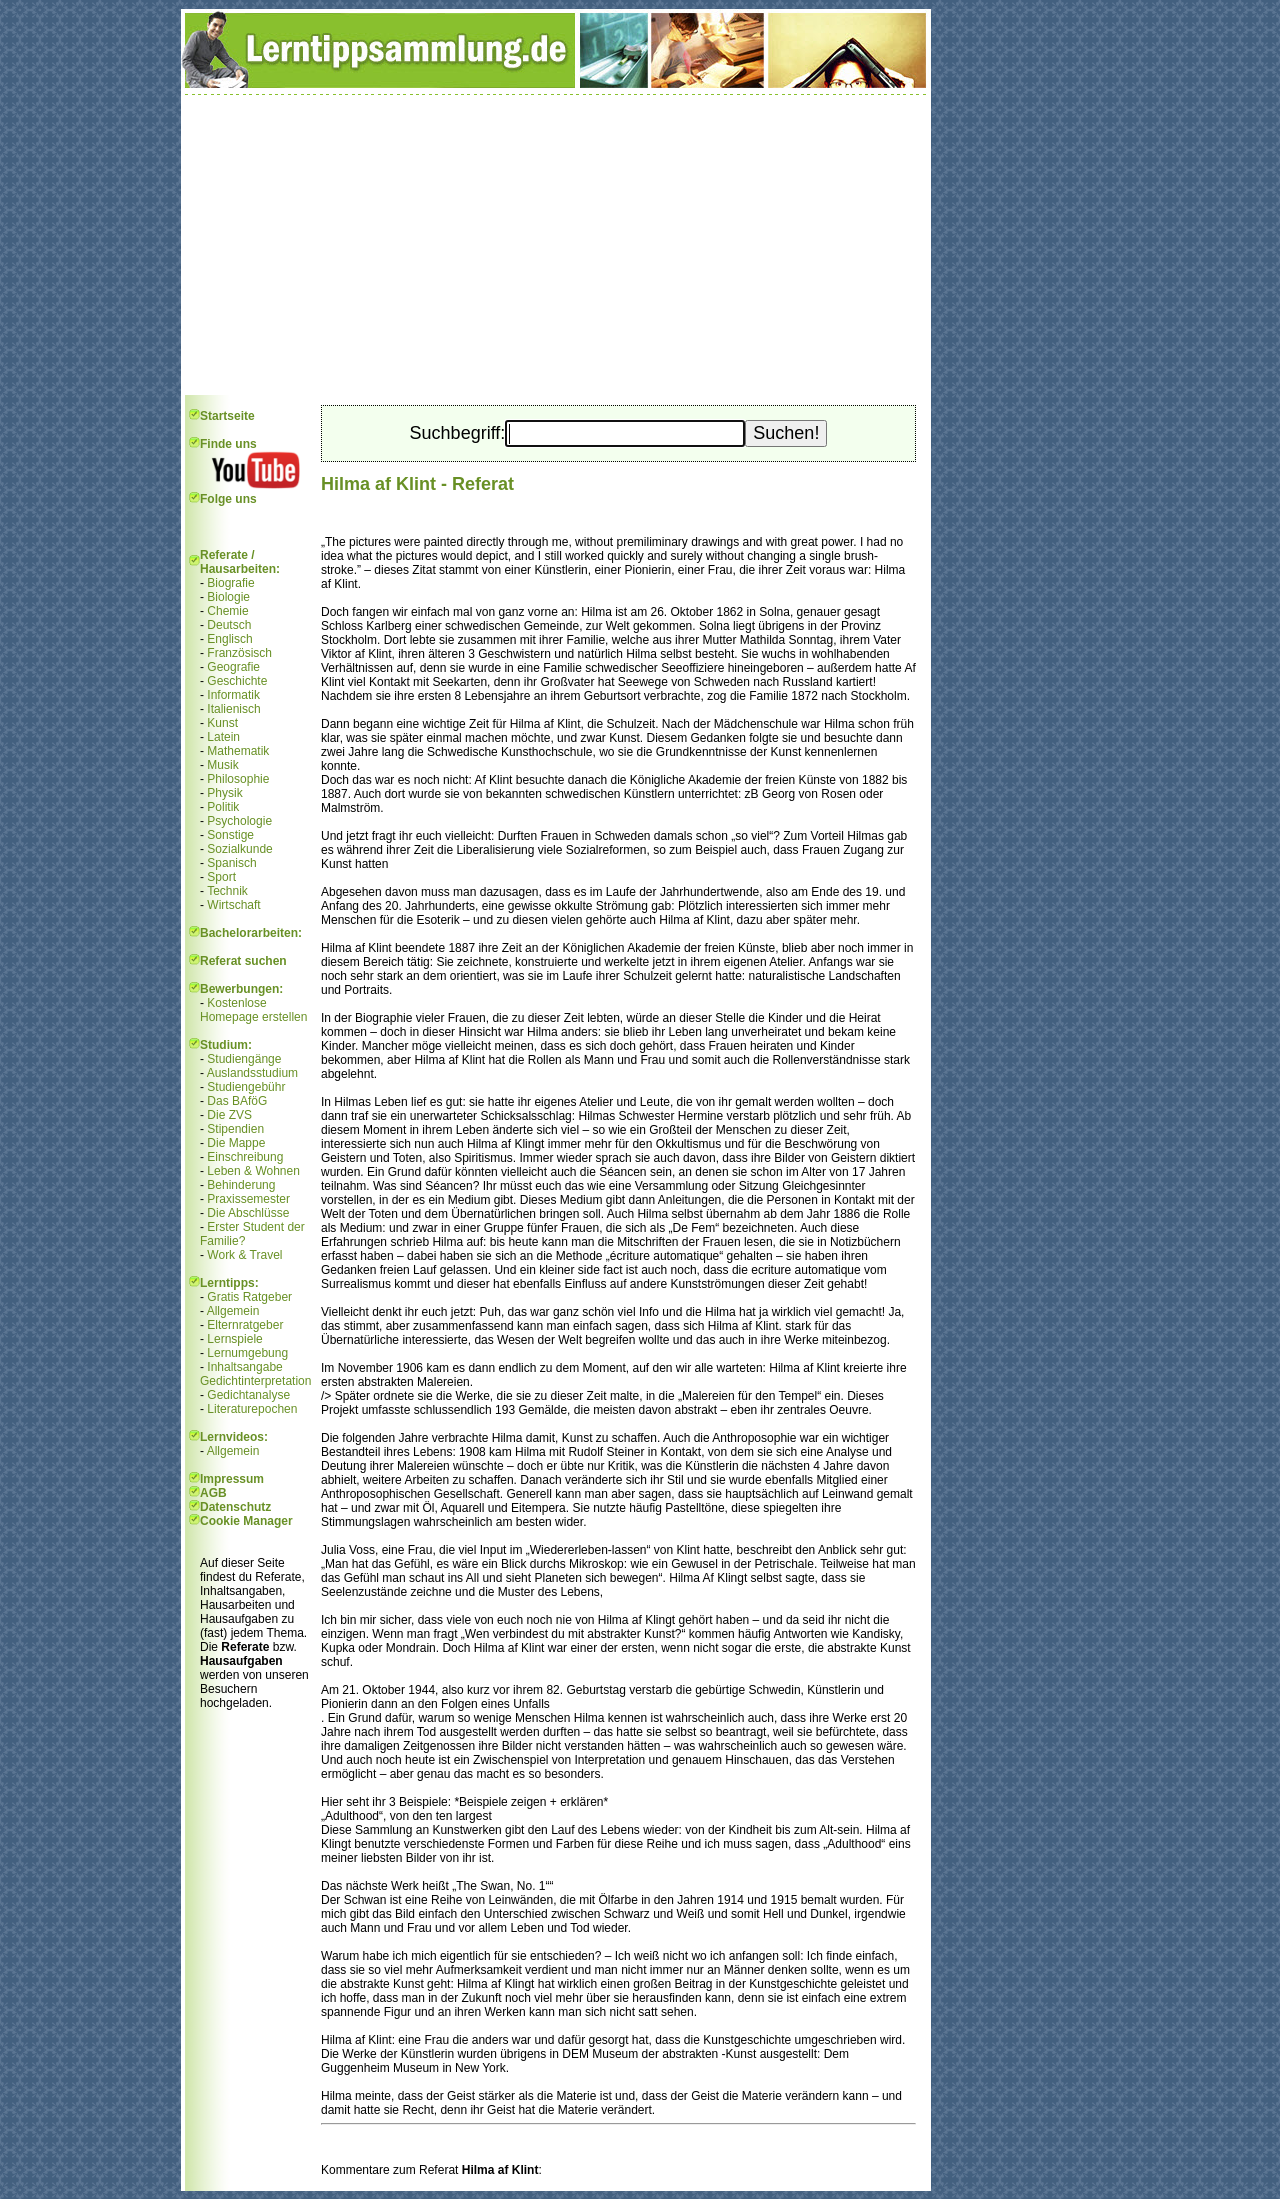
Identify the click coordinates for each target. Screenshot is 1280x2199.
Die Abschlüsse (248, 1213)
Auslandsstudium (252, 1073)
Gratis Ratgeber (249, 1297)
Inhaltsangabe (244, 1367)
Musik (222, 765)
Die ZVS (229, 1115)
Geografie (233, 667)
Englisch (229, 639)
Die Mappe (236, 1143)
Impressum (232, 1479)
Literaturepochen (252, 1409)
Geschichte (237, 681)
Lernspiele (234, 1339)
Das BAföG (237, 1101)
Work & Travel (244, 1255)
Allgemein (233, 1311)
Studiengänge (244, 1059)
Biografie (230, 583)
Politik (223, 807)
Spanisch (231, 863)
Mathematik (238, 751)
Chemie (227, 611)
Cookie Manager (246, 1521)
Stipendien (235, 1129)
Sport (221, 877)
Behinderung (241, 1185)
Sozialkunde (239, 849)
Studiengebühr (246, 1087)
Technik (227, 891)
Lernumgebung (247, 1353)
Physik (224, 793)
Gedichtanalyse (248, 1395)
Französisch (239, 653)
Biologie (228, 597)
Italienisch (233, 709)
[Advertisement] (556, 245)
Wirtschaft (233, 905)
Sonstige (230, 835)
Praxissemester (248, 1199)
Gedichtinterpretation (255, 1381)
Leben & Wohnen (253, 1171)
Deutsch (229, 625)
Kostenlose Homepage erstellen (253, 1010)
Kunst (222, 723)
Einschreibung (245, 1157)
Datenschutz (235, 1507)
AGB (213, 1493)
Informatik (233, 695)
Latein (223, 737)
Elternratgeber (245, 1325)
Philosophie (238, 779)
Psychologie (239, 821)
